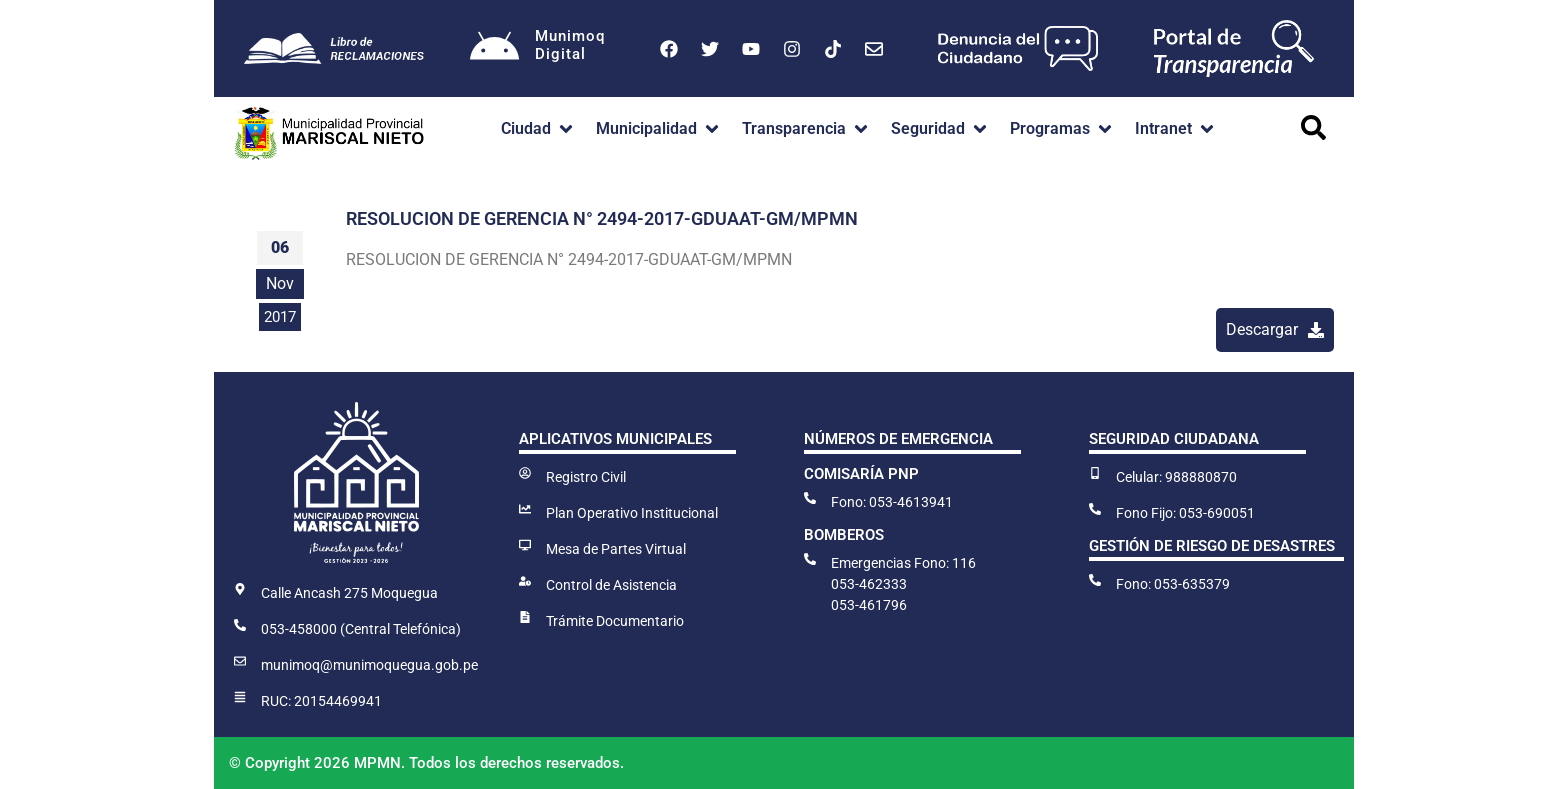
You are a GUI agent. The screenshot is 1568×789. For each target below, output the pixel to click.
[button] (538, 129)
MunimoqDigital (570, 45)
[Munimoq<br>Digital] (495, 49)
